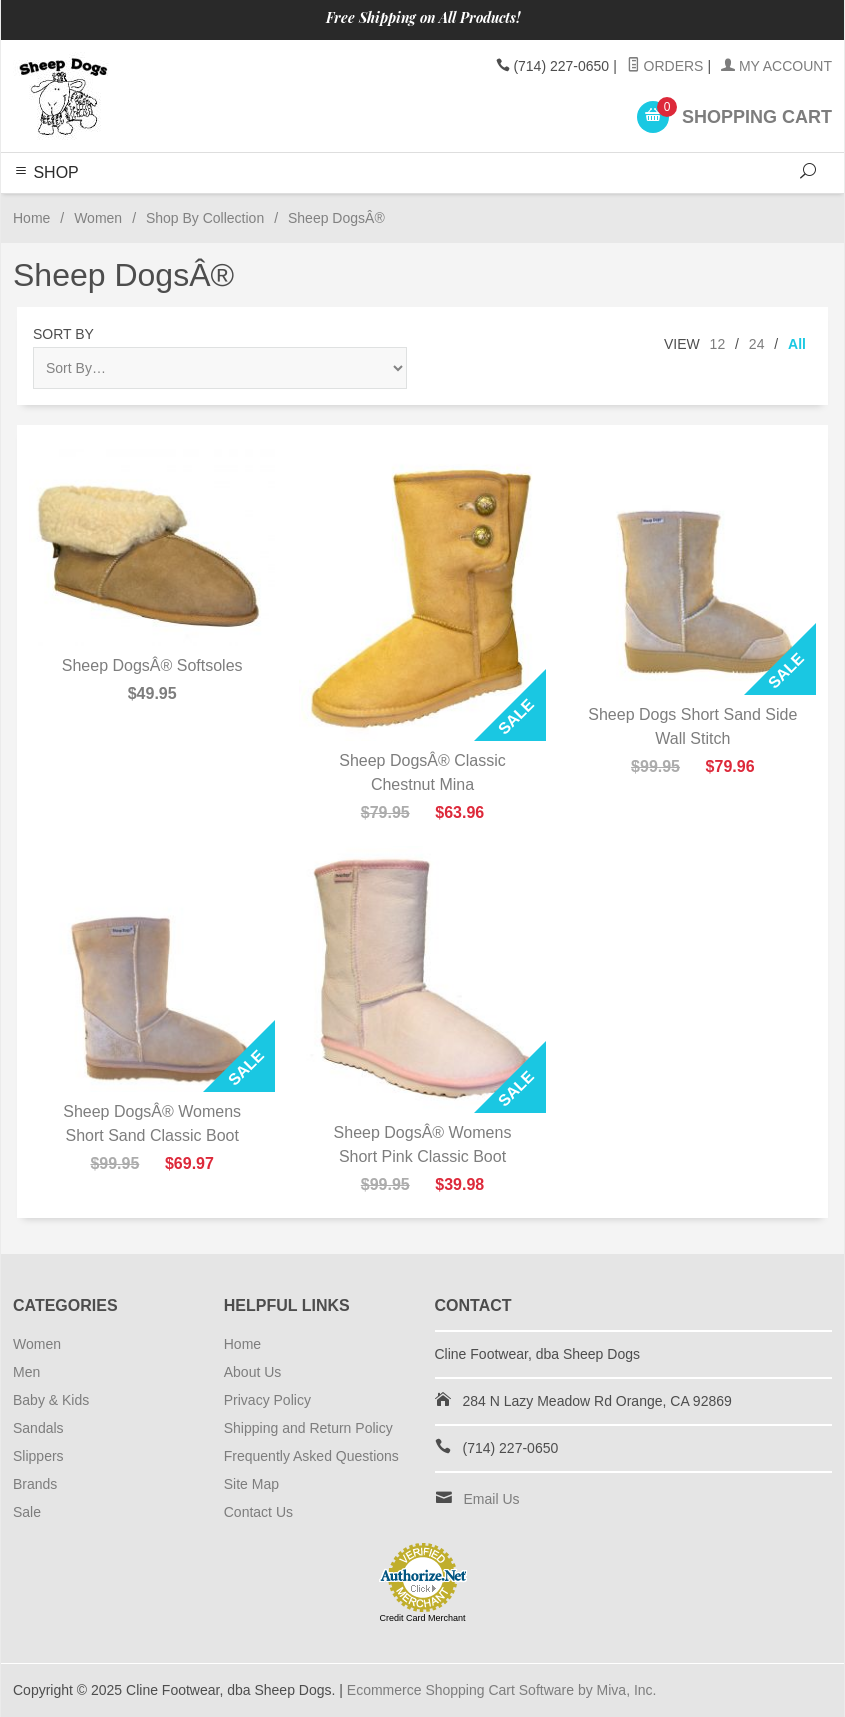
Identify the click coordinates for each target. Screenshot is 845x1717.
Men (26, 1372)
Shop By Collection (205, 218)
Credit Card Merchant (422, 1618)
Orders (665, 66)
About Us (253, 1372)
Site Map (251, 1484)
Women (98, 218)
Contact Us (258, 1512)
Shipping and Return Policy (308, 1428)
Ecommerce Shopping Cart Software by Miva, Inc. (502, 1690)
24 (757, 344)
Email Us (492, 1499)
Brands (35, 1484)
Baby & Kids (51, 1400)
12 (718, 344)
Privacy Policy (267, 1400)
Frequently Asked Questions (311, 1456)
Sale (27, 1512)
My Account (776, 66)
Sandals (38, 1428)
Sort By (63, 334)
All (797, 344)
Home (31, 218)
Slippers (38, 1456)
